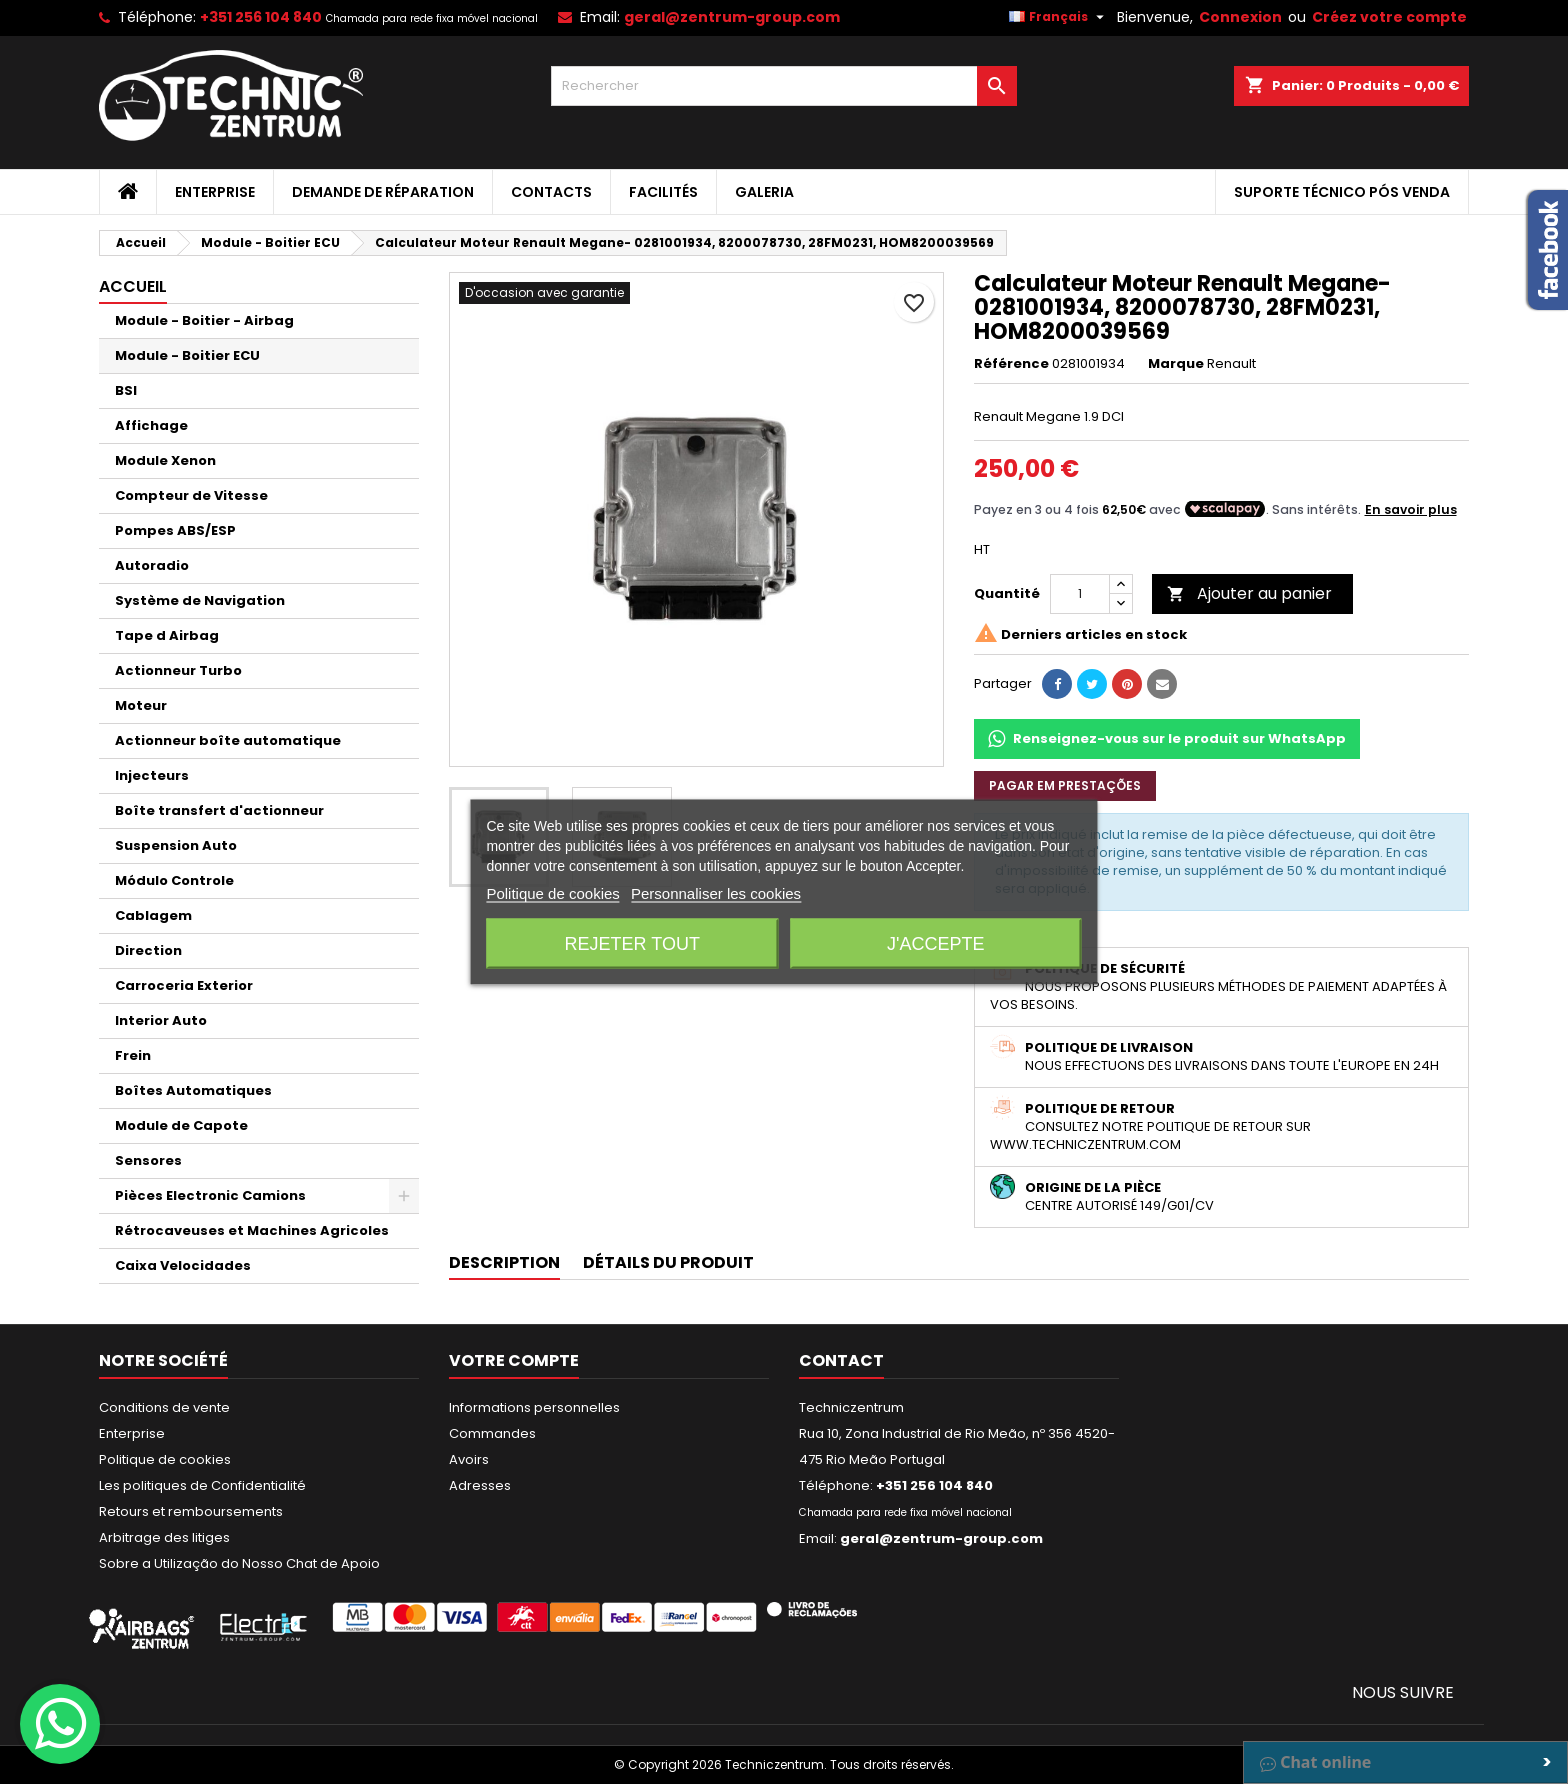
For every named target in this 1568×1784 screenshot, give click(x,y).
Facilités (663, 192)
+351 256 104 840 (261, 17)
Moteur (141, 705)
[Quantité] (1080, 594)
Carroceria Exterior (184, 985)
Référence (1011, 364)
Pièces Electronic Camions (210, 1195)
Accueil (133, 286)
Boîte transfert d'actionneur (219, 810)
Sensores (148, 1160)
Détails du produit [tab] (668, 1262)
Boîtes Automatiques (193, 1090)
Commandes (492, 1433)
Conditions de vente (164, 1407)
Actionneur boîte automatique (228, 740)
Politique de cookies (165, 1459)
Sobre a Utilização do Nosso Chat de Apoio (239, 1563)
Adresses (480, 1485)
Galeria (764, 192)
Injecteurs (152, 775)
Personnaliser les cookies (716, 893)
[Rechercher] (784, 86)
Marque (1176, 364)
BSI (126, 390)
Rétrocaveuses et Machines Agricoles (252, 1230)
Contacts (551, 192)
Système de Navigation (200, 600)
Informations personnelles (534, 1407)
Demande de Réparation (383, 192)
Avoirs (469, 1459)
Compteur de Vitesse (191, 495)
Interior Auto (161, 1020)
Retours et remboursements (191, 1511)
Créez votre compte (1389, 17)
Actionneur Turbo (178, 670)
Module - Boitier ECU (187, 355)
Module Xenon (165, 460)
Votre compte (514, 1360)
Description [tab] (504, 1262)
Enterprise (215, 192)
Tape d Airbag (167, 635)
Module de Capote (181, 1125)
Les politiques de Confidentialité (202, 1485)
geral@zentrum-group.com (732, 17)
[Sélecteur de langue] (1059, 17)
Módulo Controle (174, 880)
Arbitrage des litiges (164, 1537)
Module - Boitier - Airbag (204, 320)
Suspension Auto (176, 845)
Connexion (1240, 17)
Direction (148, 950)
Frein (133, 1055)
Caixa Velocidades (183, 1265)
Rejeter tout (632, 944)
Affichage (151, 425)
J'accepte (935, 944)
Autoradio (152, 565)
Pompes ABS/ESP (175, 530)
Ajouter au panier (1249, 593)
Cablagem (153, 915)
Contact (841, 1360)
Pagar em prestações (1065, 785)
